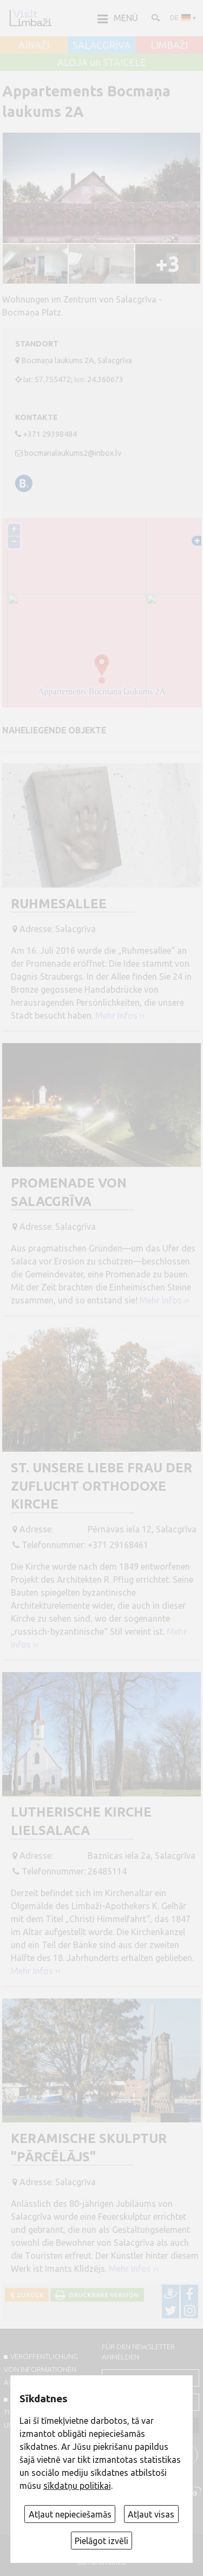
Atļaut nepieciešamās (70, 2514)
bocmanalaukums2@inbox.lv (72, 453)
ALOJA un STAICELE (101, 63)
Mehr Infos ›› (120, 1015)
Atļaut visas (151, 2514)
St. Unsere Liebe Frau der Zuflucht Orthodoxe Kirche (101, 1485)
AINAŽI (33, 45)
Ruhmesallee (59, 903)
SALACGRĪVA (101, 45)
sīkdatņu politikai (77, 2485)
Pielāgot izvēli (101, 2541)
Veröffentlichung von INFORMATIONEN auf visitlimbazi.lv (41, 2369)
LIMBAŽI (169, 45)
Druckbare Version (102, 2294)
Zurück (29, 2294)
